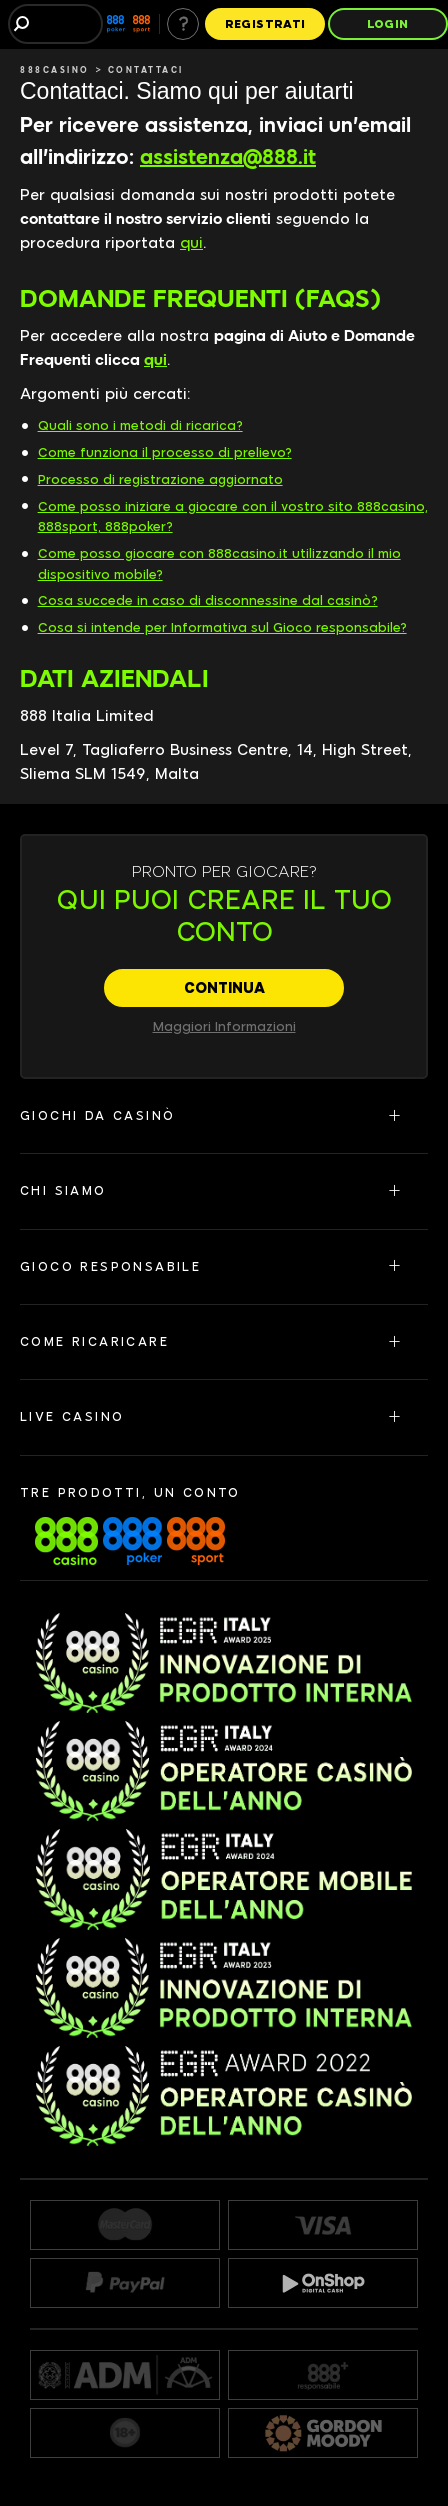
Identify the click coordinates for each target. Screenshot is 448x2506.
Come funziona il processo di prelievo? (165, 452)
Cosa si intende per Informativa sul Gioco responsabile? (222, 627)
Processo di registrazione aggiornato (160, 479)
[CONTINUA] (224, 988)
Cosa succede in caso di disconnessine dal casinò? (208, 600)
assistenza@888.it (228, 156)
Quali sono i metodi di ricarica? (140, 425)
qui (191, 243)
